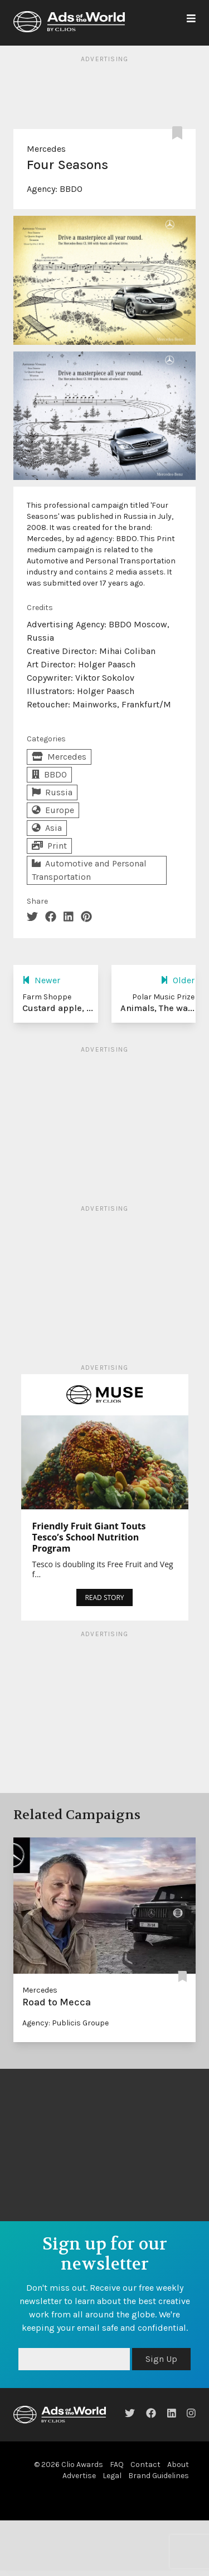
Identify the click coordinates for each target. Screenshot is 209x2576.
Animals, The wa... (157, 1008)
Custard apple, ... (57, 1008)
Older (178, 980)
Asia (47, 828)
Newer (41, 980)
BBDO (71, 189)
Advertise (79, 2475)
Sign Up (161, 2359)
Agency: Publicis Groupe (65, 2023)
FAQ (117, 2464)
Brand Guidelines (158, 2475)
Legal (112, 2475)
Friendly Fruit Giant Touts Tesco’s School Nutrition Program (89, 1537)
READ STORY (104, 1597)
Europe (53, 810)
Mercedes (46, 148)
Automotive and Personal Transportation (89, 870)
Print (49, 845)
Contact (145, 2464)
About (178, 2464)
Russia (52, 792)
